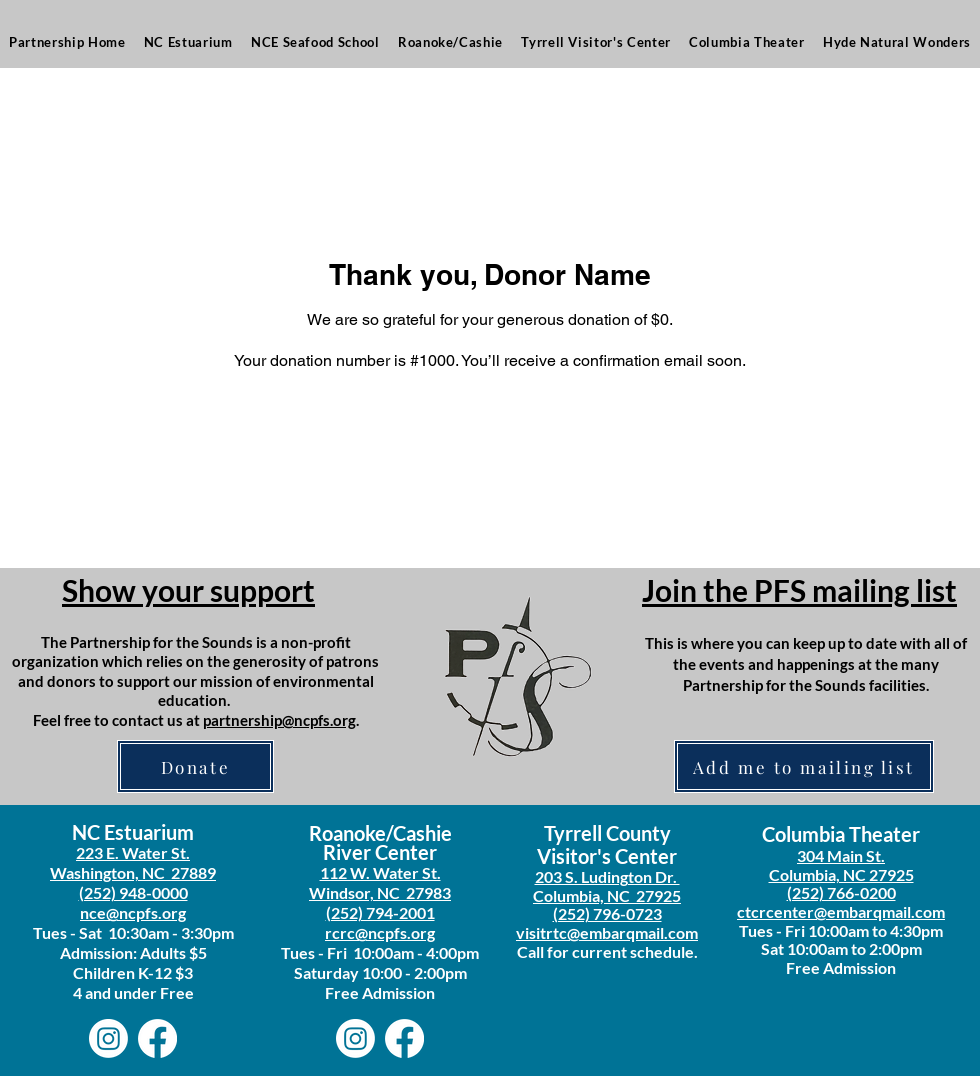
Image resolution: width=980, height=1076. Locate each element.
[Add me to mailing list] (804, 766)
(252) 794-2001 (380, 912)
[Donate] (195, 766)
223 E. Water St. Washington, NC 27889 (133, 862)
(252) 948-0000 (133, 892)
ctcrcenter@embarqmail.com (841, 911)
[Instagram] (108, 1038)
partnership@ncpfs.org (279, 720)
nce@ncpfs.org (133, 912)
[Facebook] (157, 1038)
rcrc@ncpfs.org (380, 932)
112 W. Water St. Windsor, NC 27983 (380, 882)
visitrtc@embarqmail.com (607, 932)
